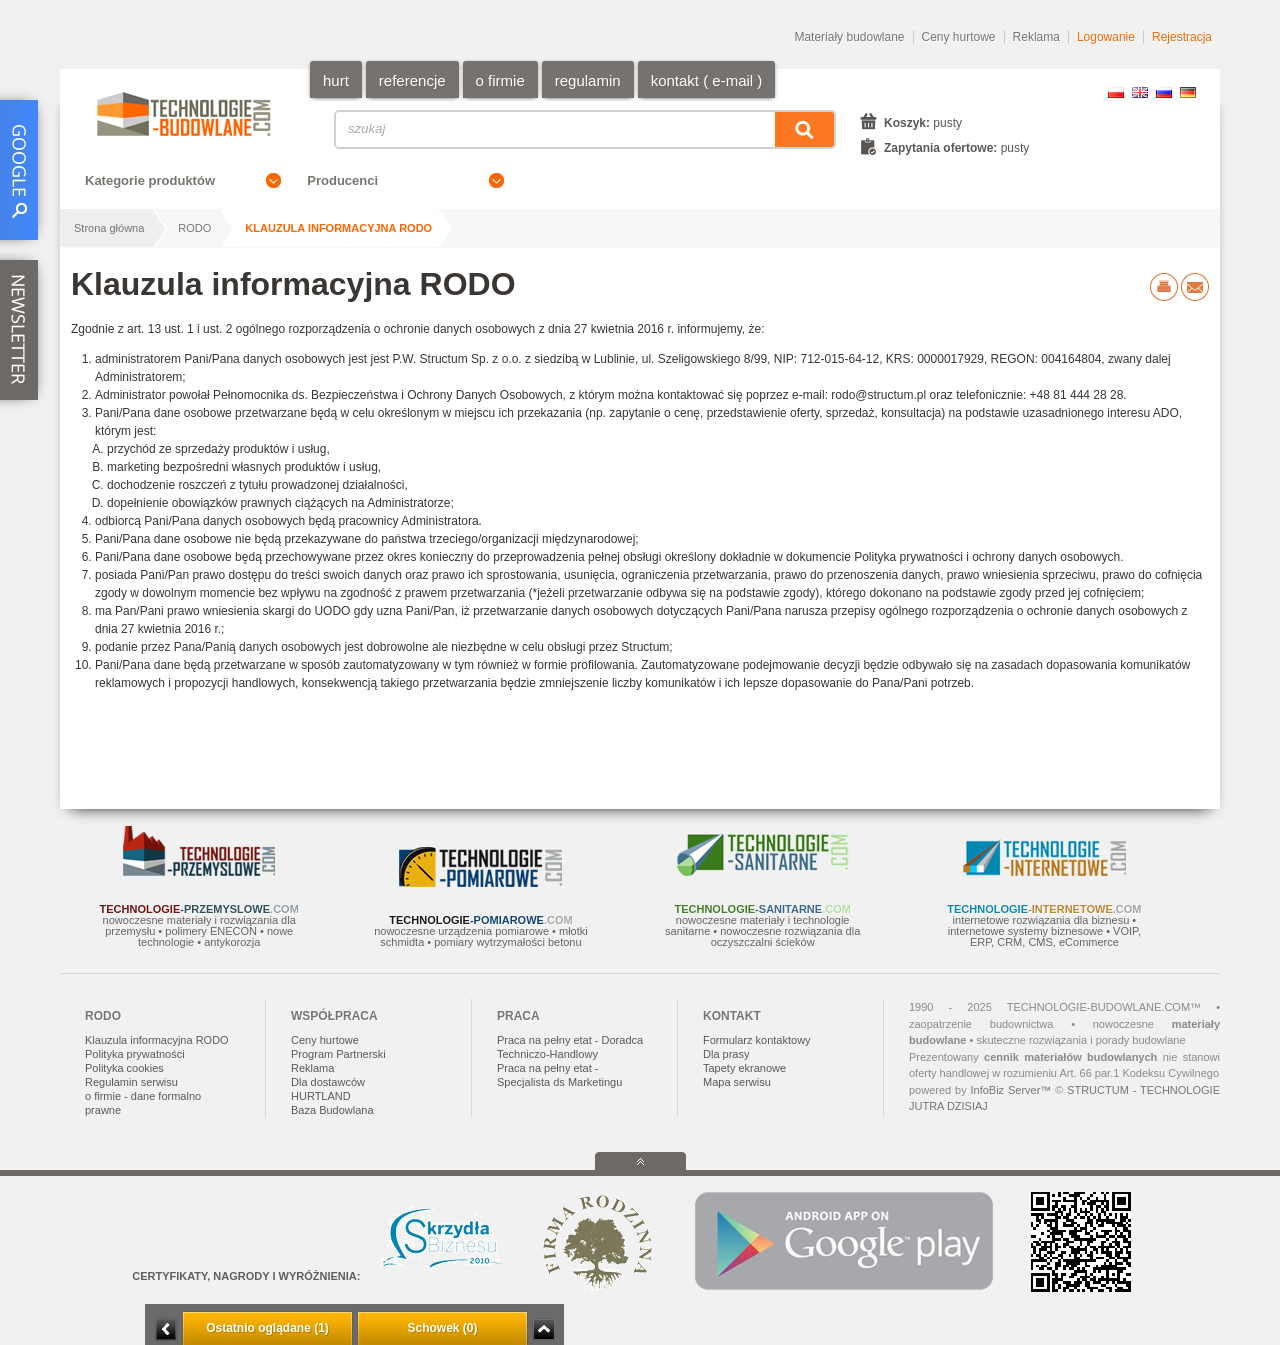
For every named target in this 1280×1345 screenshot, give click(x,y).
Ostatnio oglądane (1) (267, 1328)
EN (1140, 92)
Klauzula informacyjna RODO (338, 228)
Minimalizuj (166, 1329)
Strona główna (109, 228)
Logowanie (1106, 37)
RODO (194, 228)
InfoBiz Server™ (1010, 1090)
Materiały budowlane (849, 37)
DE (1188, 92)
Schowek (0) (442, 1328)
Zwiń (543, 1329)
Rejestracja (1182, 37)
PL (1116, 92)
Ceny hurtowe (959, 37)
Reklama (1036, 37)
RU (1164, 92)
